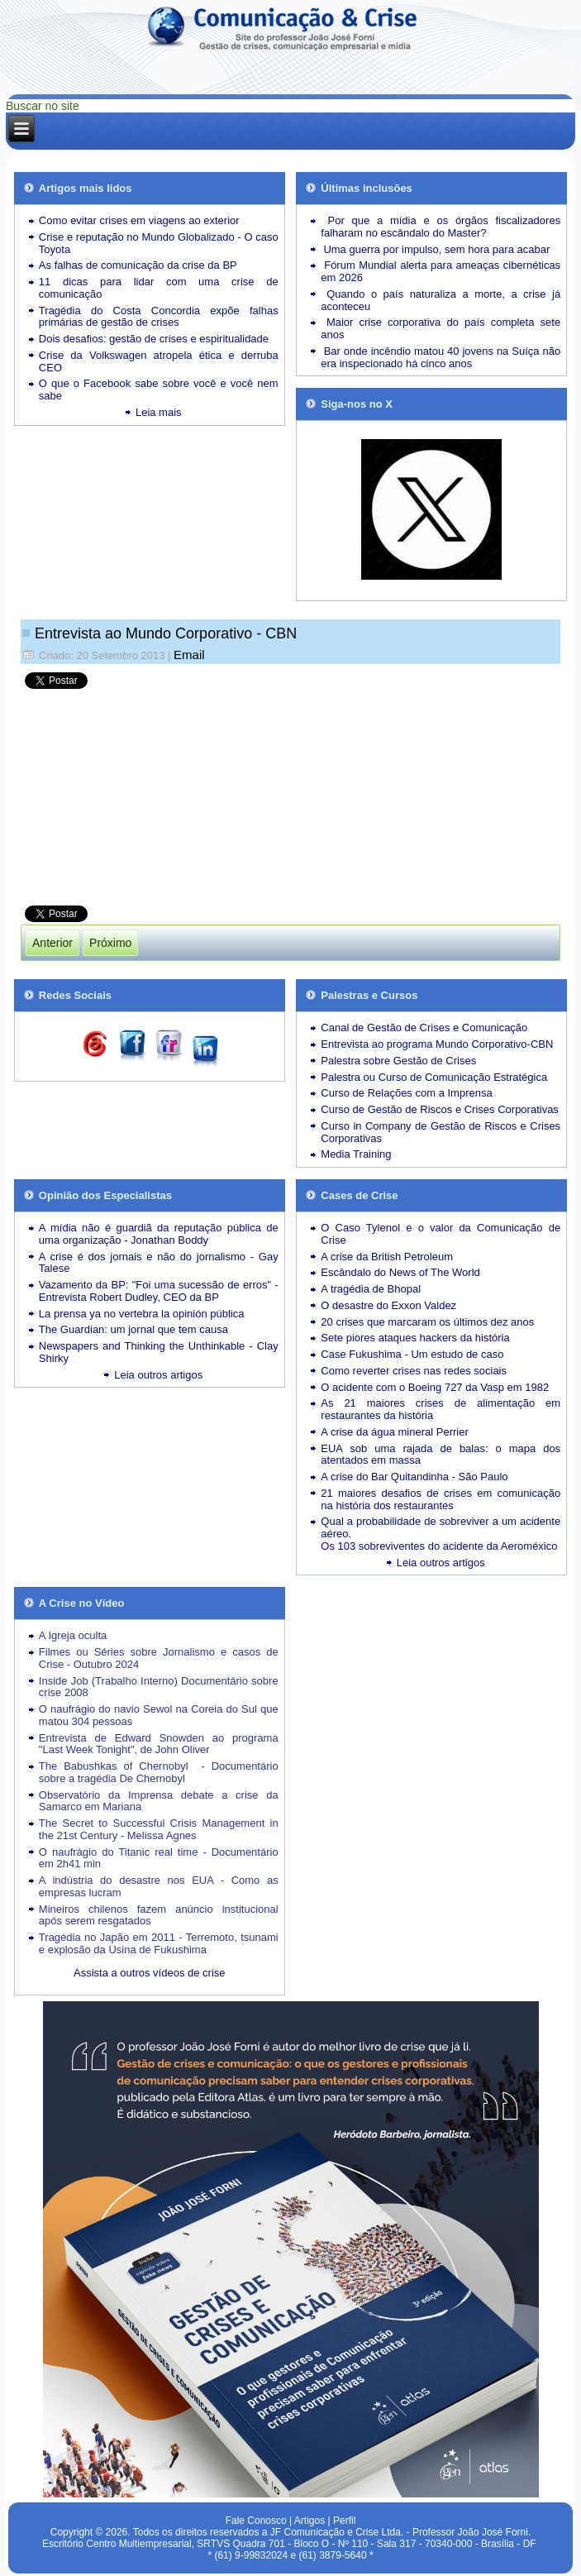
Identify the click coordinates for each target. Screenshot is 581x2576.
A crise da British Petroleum (387, 1256)
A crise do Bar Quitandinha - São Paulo (414, 1476)
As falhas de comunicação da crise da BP (138, 265)
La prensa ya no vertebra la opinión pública (142, 1313)
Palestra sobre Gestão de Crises (398, 1060)
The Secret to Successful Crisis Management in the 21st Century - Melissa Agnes (159, 1829)
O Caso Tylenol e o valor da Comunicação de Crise (440, 1233)
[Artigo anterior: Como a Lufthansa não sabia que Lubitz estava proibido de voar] (52, 943)
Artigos (309, 2520)
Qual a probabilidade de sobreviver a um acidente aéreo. (440, 1527)
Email (189, 655)
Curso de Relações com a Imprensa (406, 1093)
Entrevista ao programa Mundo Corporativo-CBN (437, 1044)
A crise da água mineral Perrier (394, 1432)
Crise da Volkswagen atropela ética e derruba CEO (159, 361)
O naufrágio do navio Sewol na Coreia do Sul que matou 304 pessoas (159, 1715)
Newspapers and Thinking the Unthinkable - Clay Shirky (159, 1352)
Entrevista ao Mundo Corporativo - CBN (166, 633)
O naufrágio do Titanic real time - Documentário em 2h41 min (159, 1858)
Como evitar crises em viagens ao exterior (139, 220)
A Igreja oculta (73, 1635)
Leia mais (159, 412)
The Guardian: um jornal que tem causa (133, 1329)
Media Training (356, 1154)
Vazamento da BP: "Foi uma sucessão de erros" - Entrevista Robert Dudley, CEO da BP (159, 1290)
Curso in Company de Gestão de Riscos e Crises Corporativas (440, 1132)
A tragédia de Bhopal (371, 1289)
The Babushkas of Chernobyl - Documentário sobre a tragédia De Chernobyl (159, 1772)
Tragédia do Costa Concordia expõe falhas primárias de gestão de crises (159, 316)
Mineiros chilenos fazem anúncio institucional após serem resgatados (159, 1915)
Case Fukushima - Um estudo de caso (412, 1354)
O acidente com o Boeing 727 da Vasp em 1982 (435, 1387)
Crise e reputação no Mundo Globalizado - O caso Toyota (159, 243)
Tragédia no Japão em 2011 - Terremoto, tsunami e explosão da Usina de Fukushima (159, 1943)
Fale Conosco (256, 2520)
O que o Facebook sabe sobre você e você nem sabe (159, 389)
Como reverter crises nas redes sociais (414, 1370)
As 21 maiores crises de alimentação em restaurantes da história (440, 1409)
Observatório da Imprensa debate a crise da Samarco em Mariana (159, 1801)
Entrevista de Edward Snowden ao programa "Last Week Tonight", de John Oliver (159, 1744)
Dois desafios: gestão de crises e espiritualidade (154, 338)
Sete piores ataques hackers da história (415, 1337)
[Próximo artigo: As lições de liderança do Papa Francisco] (110, 943)
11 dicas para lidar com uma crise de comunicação (159, 287)
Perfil (344, 2520)
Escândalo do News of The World (400, 1272)
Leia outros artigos (158, 1375)
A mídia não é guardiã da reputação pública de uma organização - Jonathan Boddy (159, 1233)
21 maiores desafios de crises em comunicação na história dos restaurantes (440, 1499)
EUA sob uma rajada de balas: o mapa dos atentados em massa (440, 1454)
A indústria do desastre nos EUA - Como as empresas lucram (159, 1886)
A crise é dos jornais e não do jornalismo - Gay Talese (159, 1262)
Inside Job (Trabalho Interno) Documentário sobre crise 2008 (159, 1687)
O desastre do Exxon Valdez (388, 1305)
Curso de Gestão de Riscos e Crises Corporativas (440, 1109)
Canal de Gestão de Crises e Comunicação (424, 1027)
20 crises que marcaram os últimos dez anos (427, 1322)
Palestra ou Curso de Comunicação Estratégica (434, 1077)
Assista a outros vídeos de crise (150, 1973)
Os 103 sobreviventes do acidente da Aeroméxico (439, 1546)
